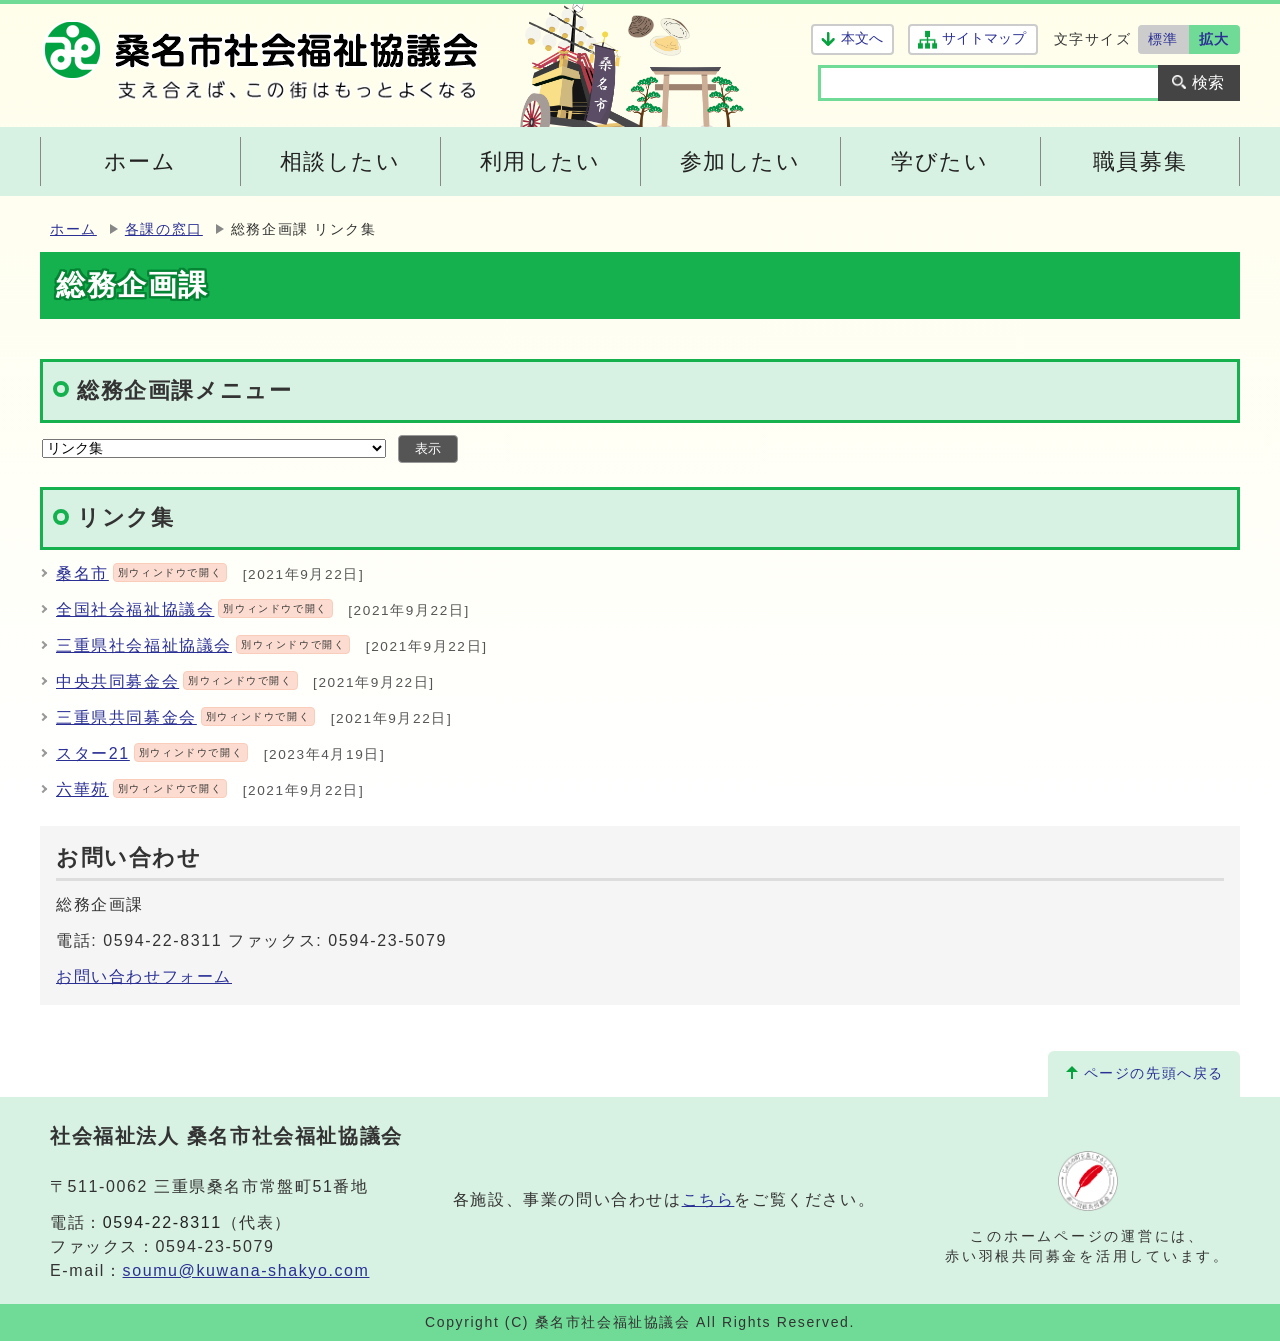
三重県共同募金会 (185, 717)
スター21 (152, 753)
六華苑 (141, 789)
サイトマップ (983, 38)
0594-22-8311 (162, 1222)
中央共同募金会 (177, 681)
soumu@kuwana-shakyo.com (246, 1270)
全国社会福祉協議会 (194, 609)
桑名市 (141, 573)
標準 (1163, 39)
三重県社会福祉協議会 (203, 645)
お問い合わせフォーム (144, 976)
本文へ (862, 38)
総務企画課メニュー (184, 390)
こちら (708, 1199)
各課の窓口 (164, 229)
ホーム (73, 229)
